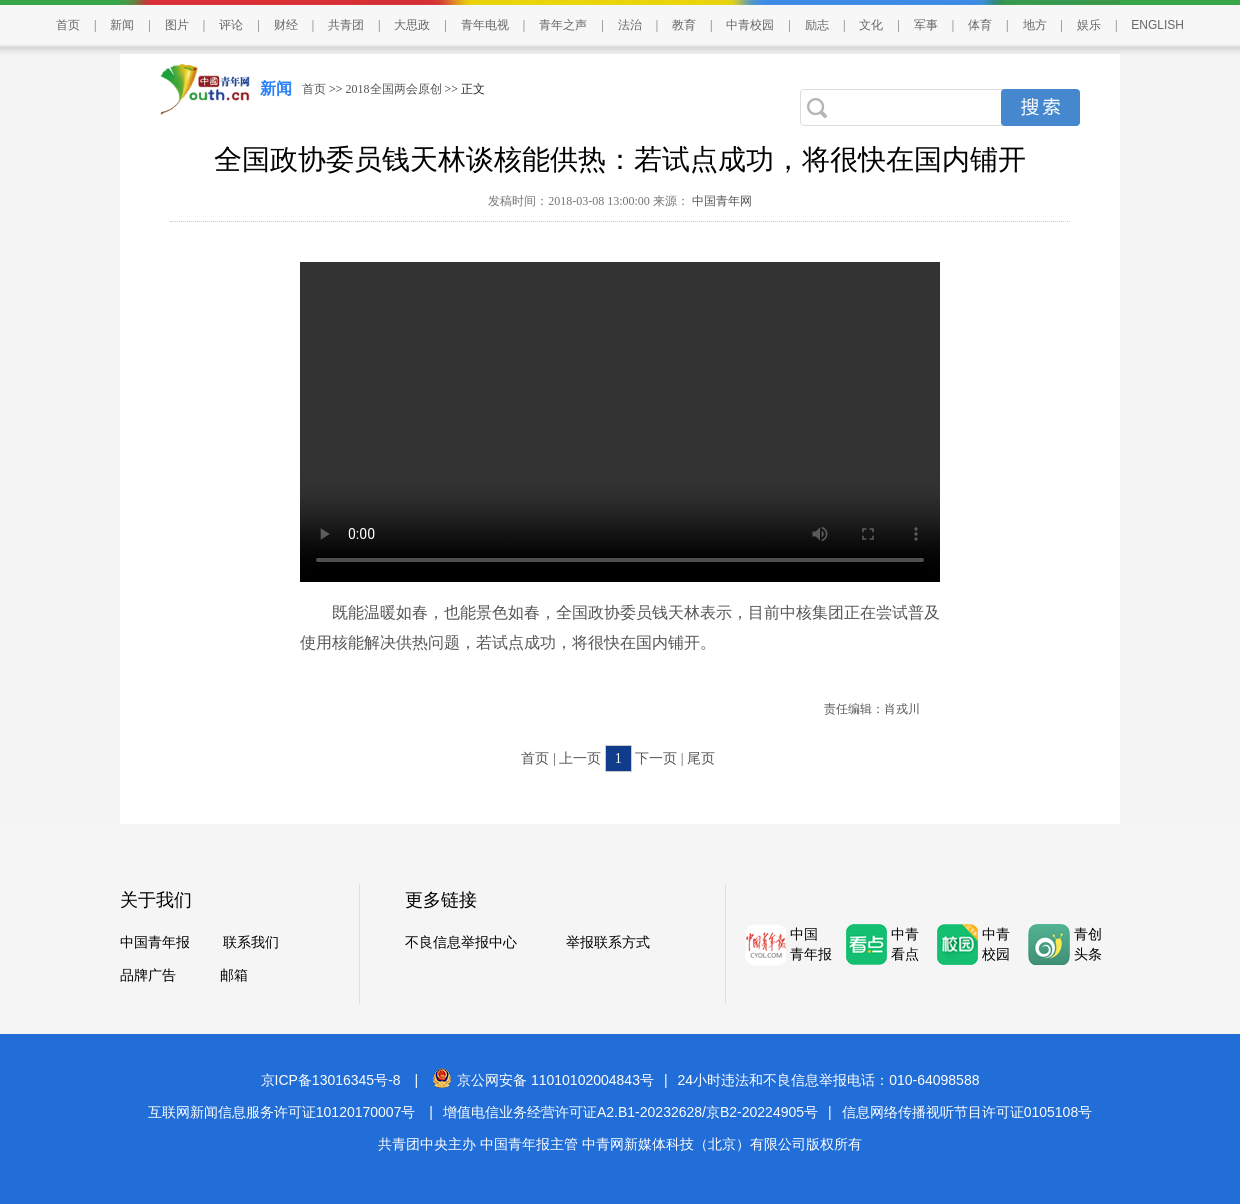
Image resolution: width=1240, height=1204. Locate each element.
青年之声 (563, 25)
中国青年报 (155, 942)
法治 (630, 25)
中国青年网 (722, 201)
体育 (980, 25)
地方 (1035, 25)
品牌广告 (148, 975)
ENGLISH (1157, 25)
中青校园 (750, 25)
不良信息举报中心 (461, 942)
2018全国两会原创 (394, 89)
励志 (817, 25)
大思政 (412, 25)
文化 (871, 25)
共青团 (346, 25)
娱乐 (1089, 25)
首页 (68, 25)
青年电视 (485, 25)
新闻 (122, 25)
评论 (231, 25)
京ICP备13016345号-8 (331, 1080)
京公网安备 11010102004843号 (543, 1080)
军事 (926, 25)
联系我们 (251, 942)
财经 (286, 25)
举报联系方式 (608, 942)
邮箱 (234, 975)
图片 (177, 25)
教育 (684, 25)
